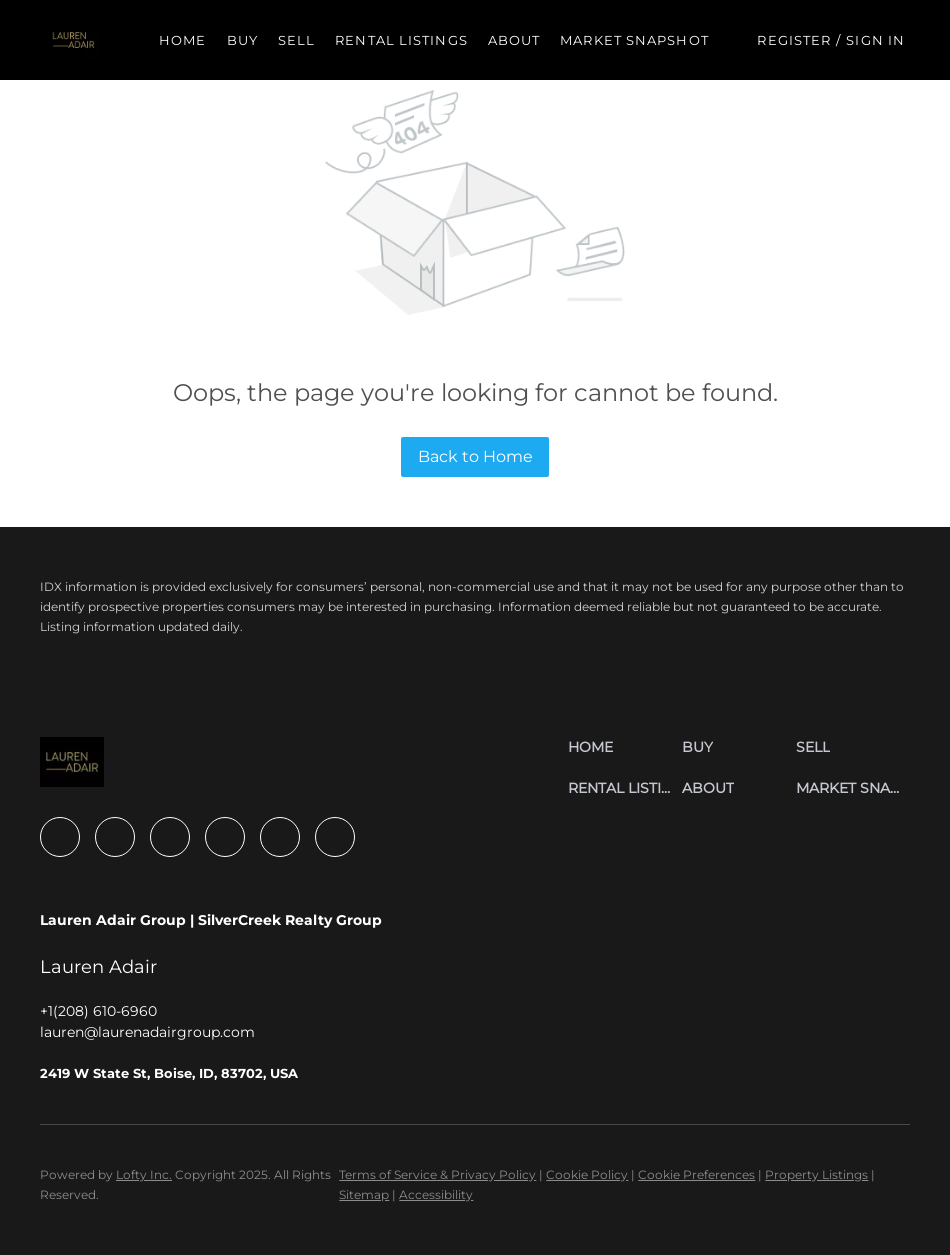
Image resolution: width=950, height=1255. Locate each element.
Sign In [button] (875, 40)
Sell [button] (296, 40)
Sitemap (364, 1194)
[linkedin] (115, 837)
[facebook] (60, 837)
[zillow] (170, 837)
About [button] (514, 40)
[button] (74, 40)
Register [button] (794, 40)
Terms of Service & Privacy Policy (437, 1174)
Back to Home (475, 456)
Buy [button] (242, 40)
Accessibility (436, 1194)
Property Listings (816, 1174)
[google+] (335, 837)
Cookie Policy (587, 1174)
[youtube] (280, 837)
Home (182, 40)
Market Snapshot (634, 40)
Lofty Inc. (144, 1174)
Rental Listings (401, 40)
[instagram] (225, 837)
